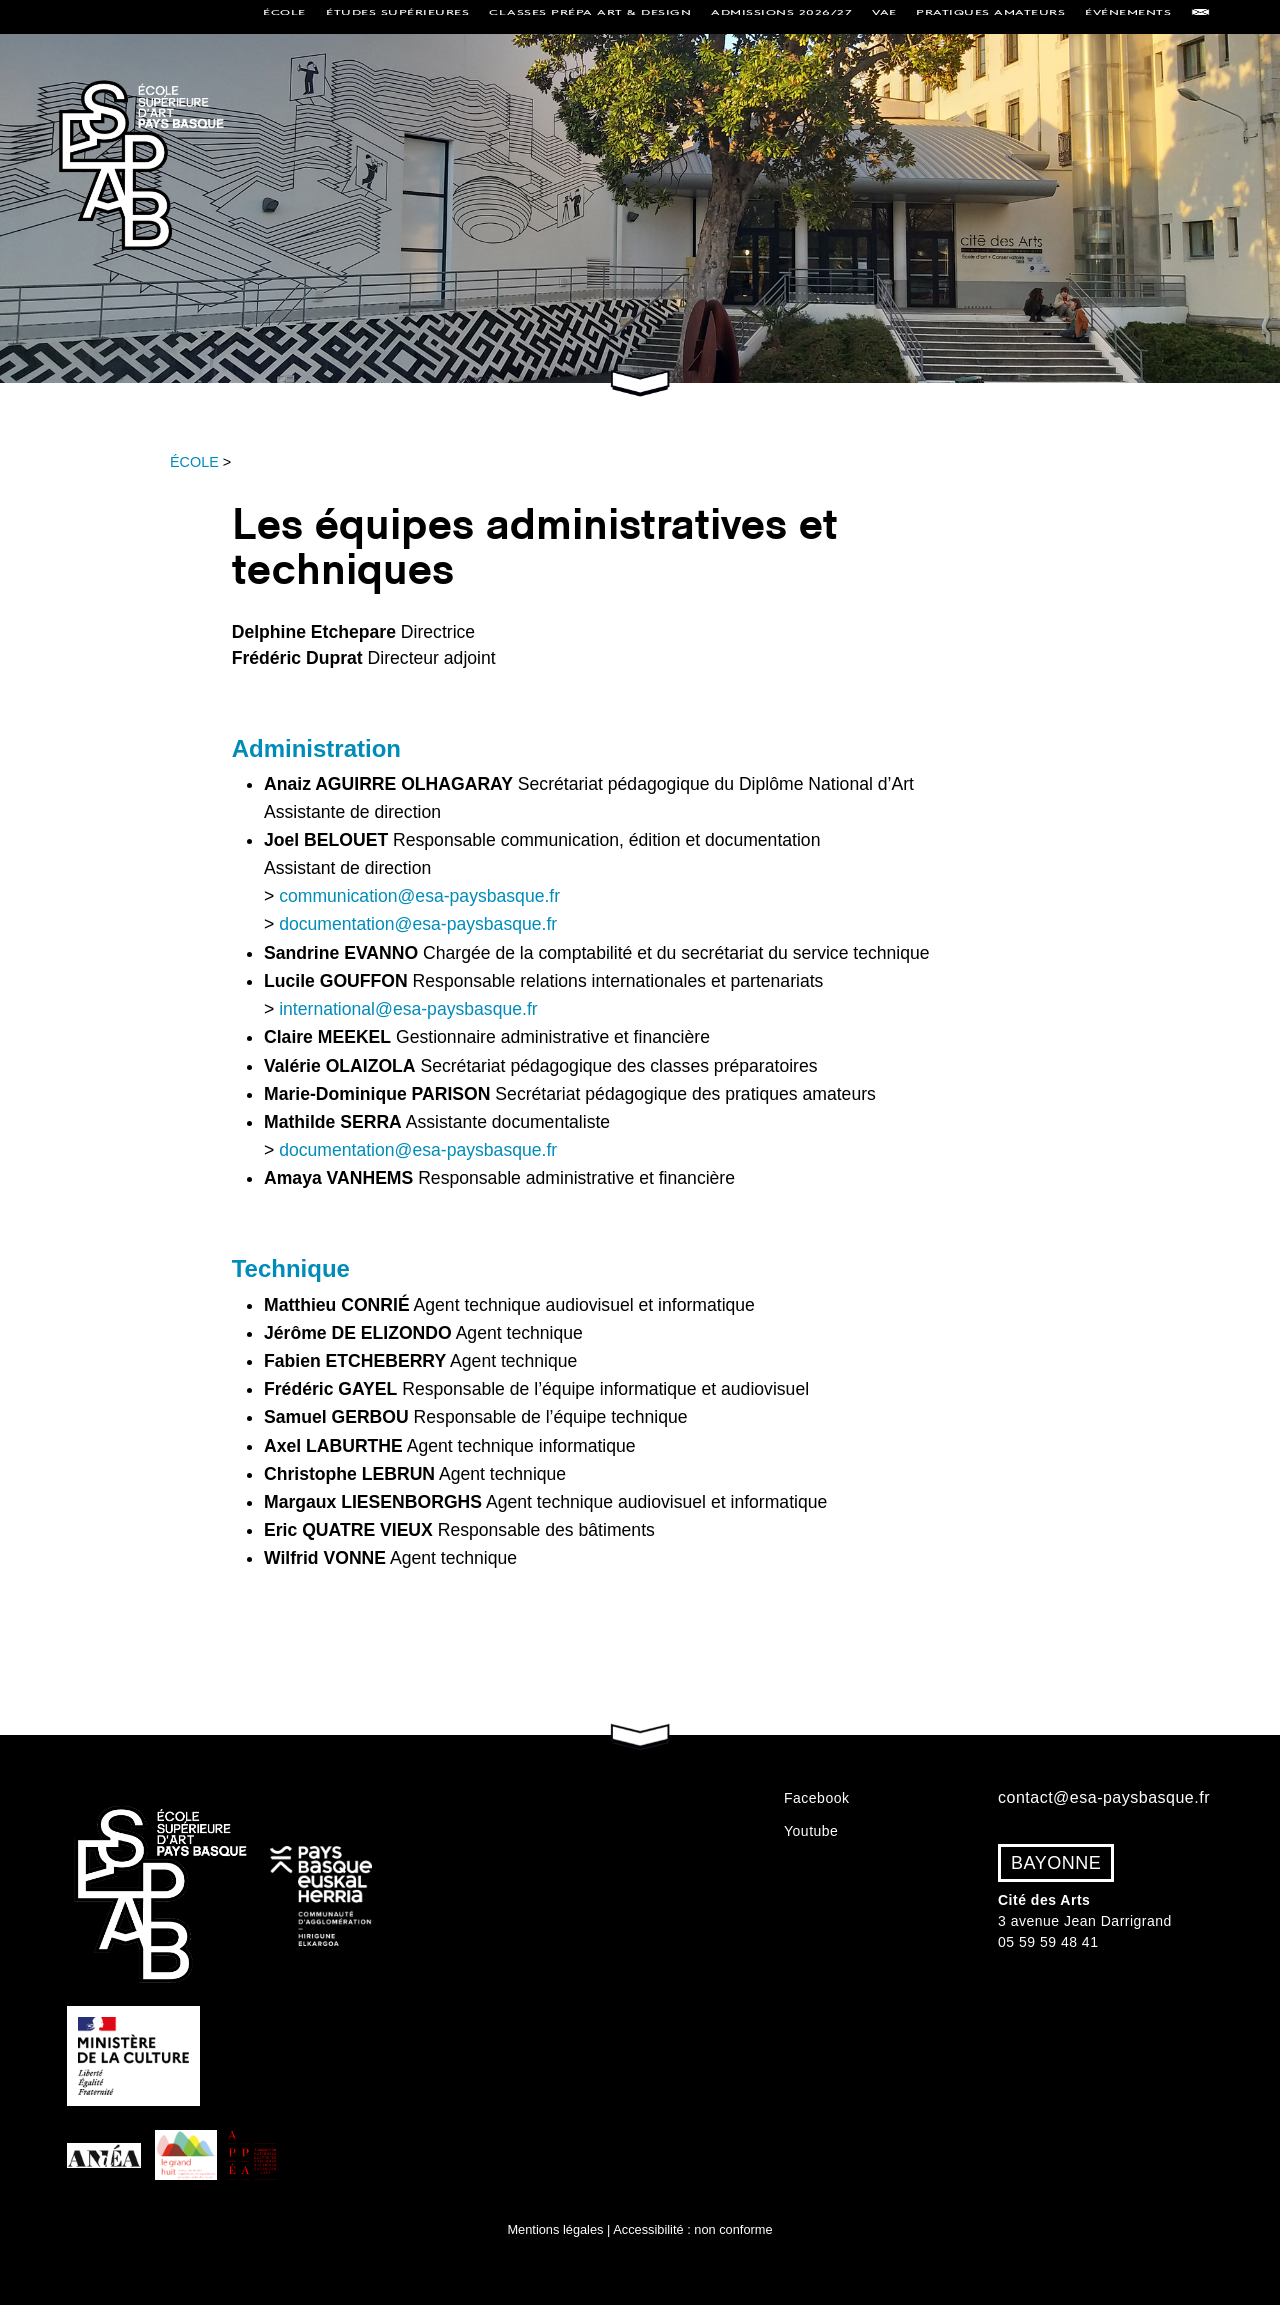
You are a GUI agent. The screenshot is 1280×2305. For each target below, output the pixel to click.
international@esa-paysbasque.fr (408, 1009)
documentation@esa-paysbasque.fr (418, 925)
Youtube (811, 1831)
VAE (884, 16)
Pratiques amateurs (990, 16)
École (284, 16)
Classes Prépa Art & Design (590, 16)
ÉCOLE (194, 462)
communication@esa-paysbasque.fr (419, 897)
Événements (1128, 16)
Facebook (816, 1798)
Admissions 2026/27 (781, 16)
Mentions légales (555, 2229)
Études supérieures (397, 16)
